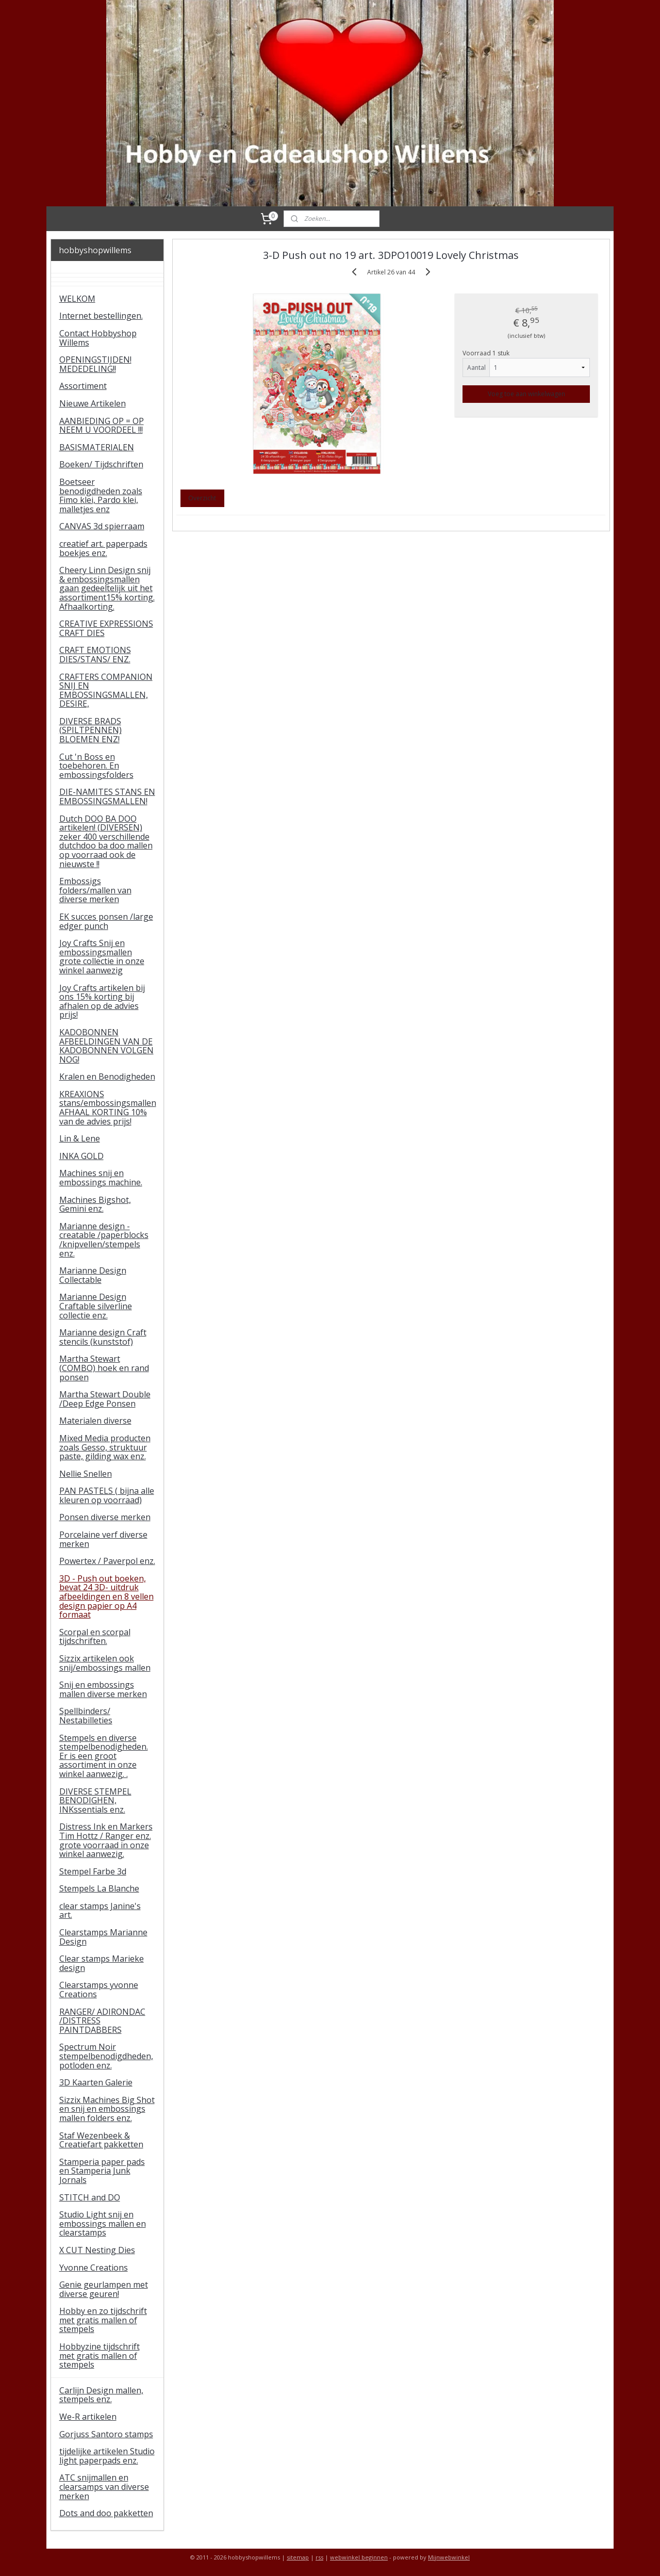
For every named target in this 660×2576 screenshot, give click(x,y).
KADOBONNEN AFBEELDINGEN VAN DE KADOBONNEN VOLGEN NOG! (106, 1045)
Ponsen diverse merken (105, 1517)
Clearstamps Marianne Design (103, 1937)
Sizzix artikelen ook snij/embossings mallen (105, 1663)
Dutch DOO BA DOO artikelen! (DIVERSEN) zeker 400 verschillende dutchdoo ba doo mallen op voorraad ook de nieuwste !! (106, 841)
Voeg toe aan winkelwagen (526, 393)
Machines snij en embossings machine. (100, 1177)
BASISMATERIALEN (96, 447)
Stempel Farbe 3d (92, 1871)
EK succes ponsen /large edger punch (106, 921)
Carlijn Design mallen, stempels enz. (101, 2395)
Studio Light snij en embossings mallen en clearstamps (102, 2223)
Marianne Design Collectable (92, 1275)
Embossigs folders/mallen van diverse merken (95, 890)
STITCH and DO (89, 2197)
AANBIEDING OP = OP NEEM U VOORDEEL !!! (101, 425)
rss (319, 2557)
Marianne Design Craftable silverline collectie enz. (95, 1305)
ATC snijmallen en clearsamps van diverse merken (104, 2486)
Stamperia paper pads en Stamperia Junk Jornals (102, 2171)
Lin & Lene (79, 1138)
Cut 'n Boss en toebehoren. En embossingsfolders (96, 765)
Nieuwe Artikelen (92, 403)
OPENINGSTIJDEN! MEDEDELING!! (95, 364)
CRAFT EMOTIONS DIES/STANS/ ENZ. (95, 654)
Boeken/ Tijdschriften (101, 464)
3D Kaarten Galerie (96, 2082)
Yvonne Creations (93, 2267)
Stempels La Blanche (99, 1888)
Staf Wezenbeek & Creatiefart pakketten (101, 2140)
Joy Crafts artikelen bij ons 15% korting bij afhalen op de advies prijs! (102, 1001)
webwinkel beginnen (359, 2557)
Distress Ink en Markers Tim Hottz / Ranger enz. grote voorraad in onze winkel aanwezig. (106, 1840)
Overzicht (202, 498)
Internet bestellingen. (101, 315)
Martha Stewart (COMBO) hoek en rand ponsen (104, 1367)
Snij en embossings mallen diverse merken (103, 1689)
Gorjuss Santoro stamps (106, 2434)
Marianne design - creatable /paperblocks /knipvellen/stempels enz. (103, 1239)
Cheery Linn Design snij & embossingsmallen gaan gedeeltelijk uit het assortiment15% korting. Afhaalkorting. (107, 588)
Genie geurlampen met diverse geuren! (103, 2289)
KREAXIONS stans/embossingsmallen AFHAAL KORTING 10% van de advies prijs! (107, 1107)
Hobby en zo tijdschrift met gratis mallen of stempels (103, 2320)
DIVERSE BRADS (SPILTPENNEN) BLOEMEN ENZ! (90, 730)
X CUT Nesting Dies (97, 2250)
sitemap (298, 2557)
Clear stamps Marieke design (101, 1963)
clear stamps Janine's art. (100, 1910)
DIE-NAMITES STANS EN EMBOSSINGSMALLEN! (107, 796)
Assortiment (83, 386)
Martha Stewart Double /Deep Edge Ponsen (105, 1399)
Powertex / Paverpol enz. (107, 1561)
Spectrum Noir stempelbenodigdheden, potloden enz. (106, 2055)
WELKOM (77, 298)
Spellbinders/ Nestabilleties (85, 1715)
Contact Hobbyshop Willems (98, 338)
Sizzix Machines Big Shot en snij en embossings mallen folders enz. (107, 2109)
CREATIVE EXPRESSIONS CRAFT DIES (106, 628)
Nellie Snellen (85, 1473)
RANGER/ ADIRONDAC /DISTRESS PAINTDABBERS (102, 2020)
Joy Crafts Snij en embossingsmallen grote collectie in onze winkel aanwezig (101, 956)
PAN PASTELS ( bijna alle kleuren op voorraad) (106, 1495)
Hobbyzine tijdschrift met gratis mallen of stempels (99, 2355)
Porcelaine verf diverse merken (103, 1539)
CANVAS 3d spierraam (101, 526)
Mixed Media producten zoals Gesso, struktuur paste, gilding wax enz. (105, 1447)
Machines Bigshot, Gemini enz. (95, 1204)
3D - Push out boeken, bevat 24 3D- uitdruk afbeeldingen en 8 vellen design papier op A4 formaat (106, 1596)
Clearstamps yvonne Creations (98, 1989)
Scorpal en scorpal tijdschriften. (94, 1636)
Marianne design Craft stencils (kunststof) (102, 1337)
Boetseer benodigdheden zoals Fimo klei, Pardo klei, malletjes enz (100, 495)
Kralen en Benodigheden (107, 1076)
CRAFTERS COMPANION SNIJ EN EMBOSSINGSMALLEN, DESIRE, (106, 690)
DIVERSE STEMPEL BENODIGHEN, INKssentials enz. (95, 1800)
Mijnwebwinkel (449, 2557)
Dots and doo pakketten (106, 2513)
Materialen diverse (95, 1420)
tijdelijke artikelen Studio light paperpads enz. (107, 2455)
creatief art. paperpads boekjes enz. (103, 548)
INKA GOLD (81, 1156)
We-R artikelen (88, 2416)
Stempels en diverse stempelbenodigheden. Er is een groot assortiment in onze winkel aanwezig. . (103, 1756)
